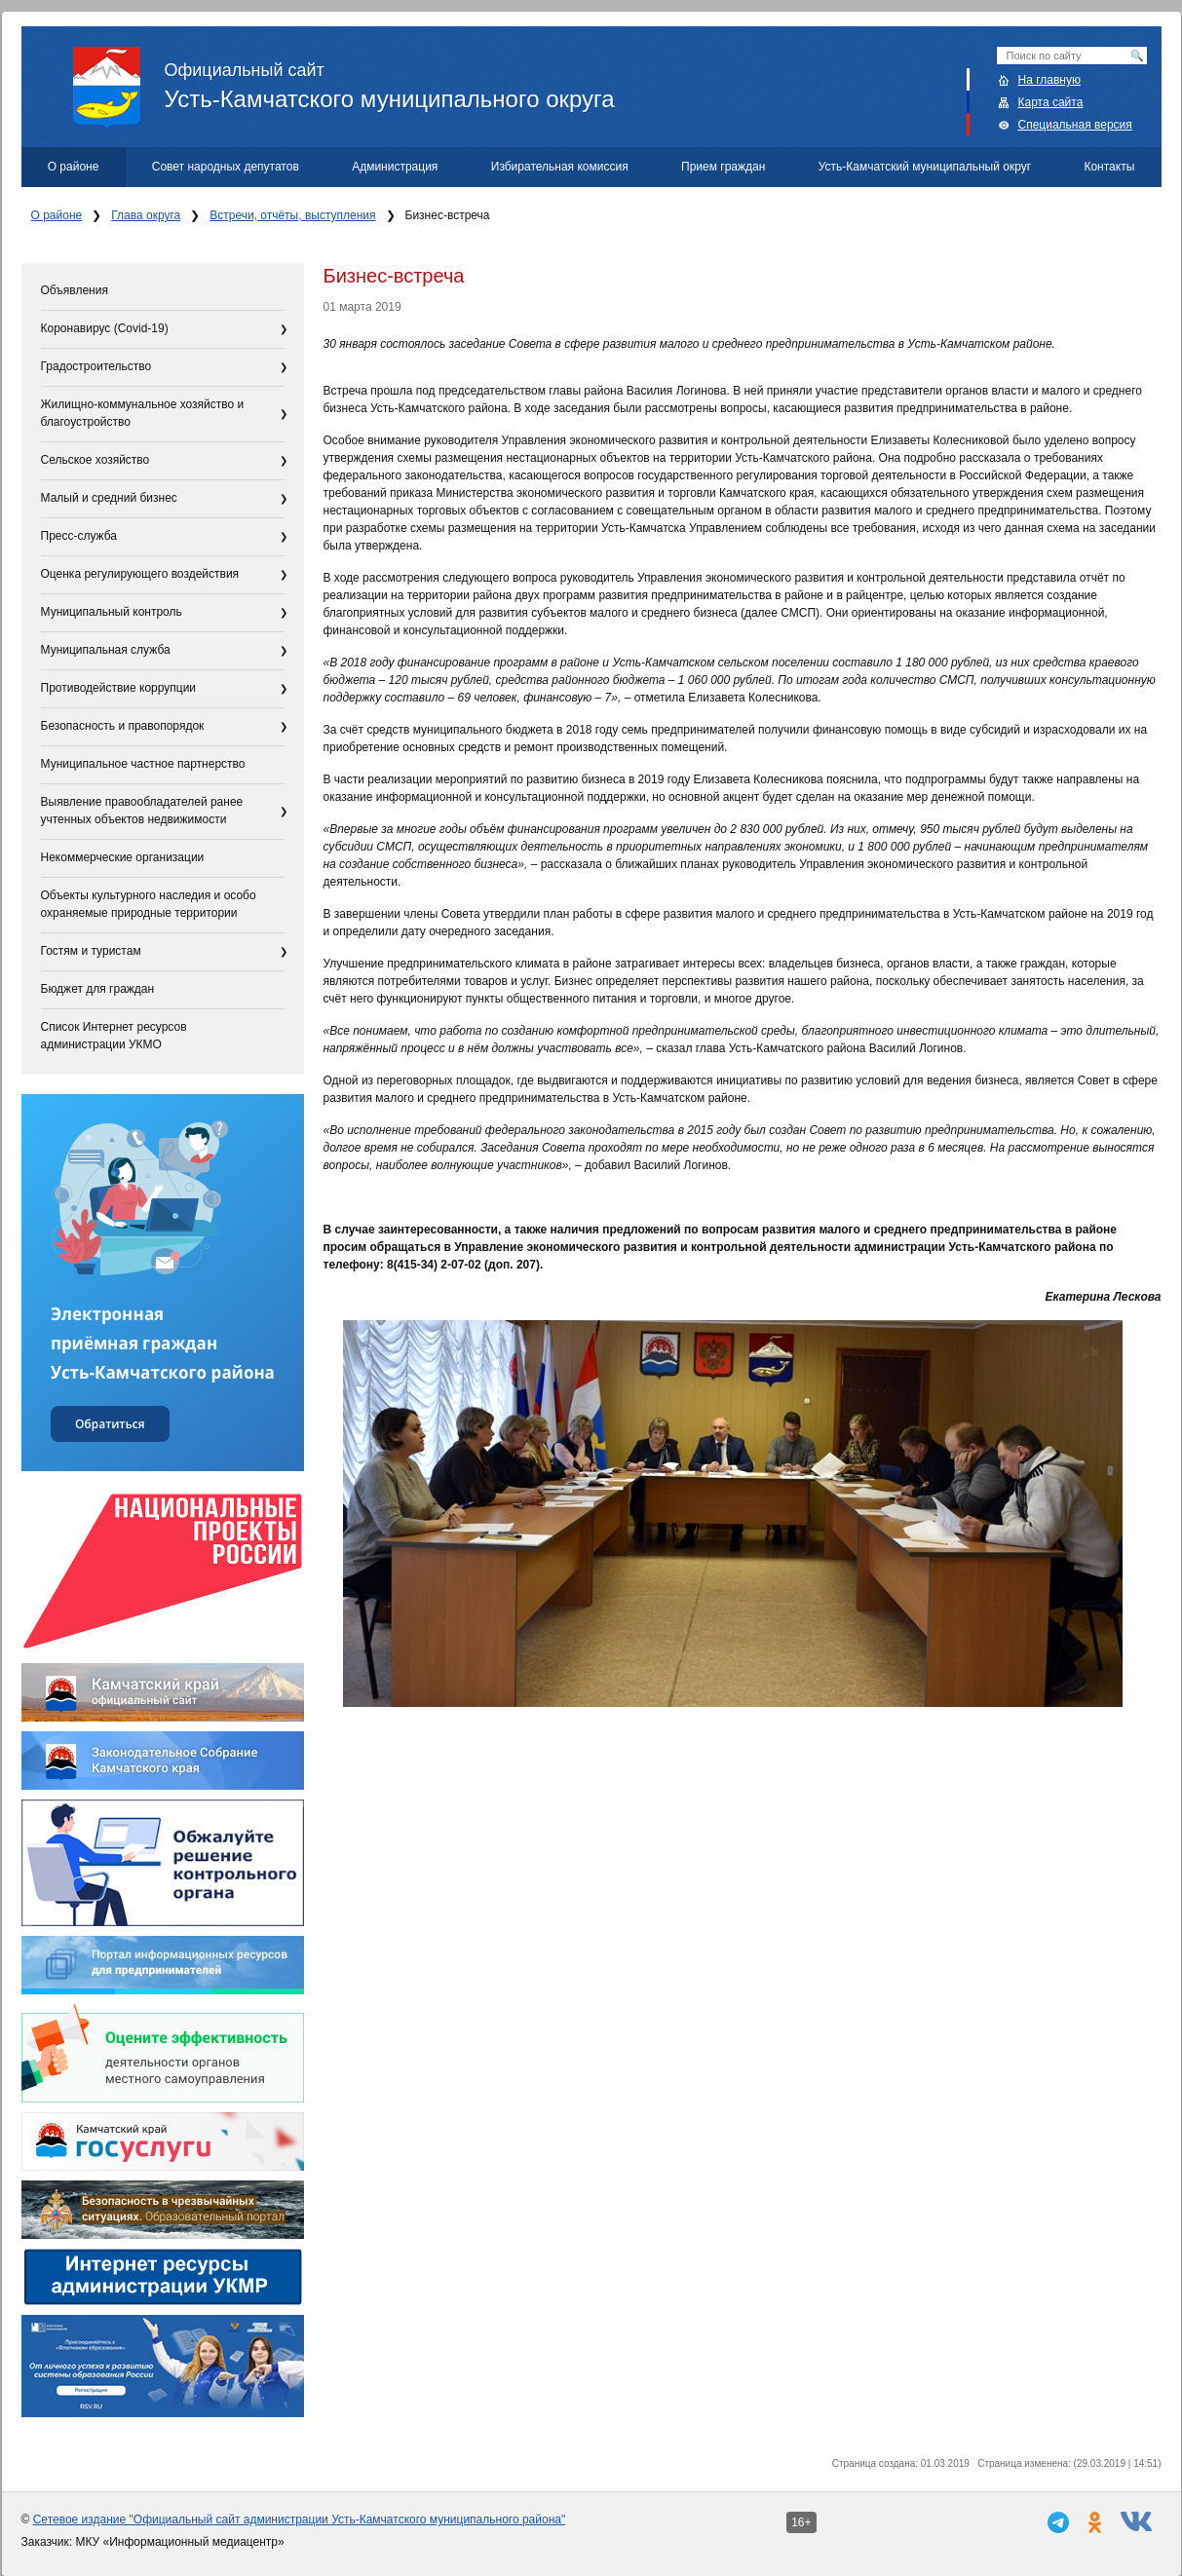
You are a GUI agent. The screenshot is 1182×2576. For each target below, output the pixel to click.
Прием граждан (723, 166)
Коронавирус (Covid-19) (105, 328)
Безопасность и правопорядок (123, 726)
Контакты (1109, 166)
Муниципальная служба (106, 650)
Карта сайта (1051, 102)
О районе (73, 166)
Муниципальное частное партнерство (143, 764)
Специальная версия (1075, 125)
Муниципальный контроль (111, 612)
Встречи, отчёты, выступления (292, 215)
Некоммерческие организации (123, 857)
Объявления (74, 290)
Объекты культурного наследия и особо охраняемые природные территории (148, 904)
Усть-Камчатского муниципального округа (617, 79)
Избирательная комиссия (560, 166)
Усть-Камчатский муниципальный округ (925, 166)
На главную (1049, 80)
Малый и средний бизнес (109, 498)
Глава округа (145, 215)
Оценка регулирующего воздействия (140, 574)
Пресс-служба (79, 536)
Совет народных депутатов (225, 166)
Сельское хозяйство (95, 460)
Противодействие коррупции (119, 688)
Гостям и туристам (91, 951)
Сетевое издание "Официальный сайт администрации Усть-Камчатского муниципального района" (299, 2519)
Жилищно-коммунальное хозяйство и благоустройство (143, 413)
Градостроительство (96, 366)
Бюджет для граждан (98, 989)
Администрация (395, 166)
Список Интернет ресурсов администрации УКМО (114, 1035)
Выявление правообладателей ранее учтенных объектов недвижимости (142, 810)
